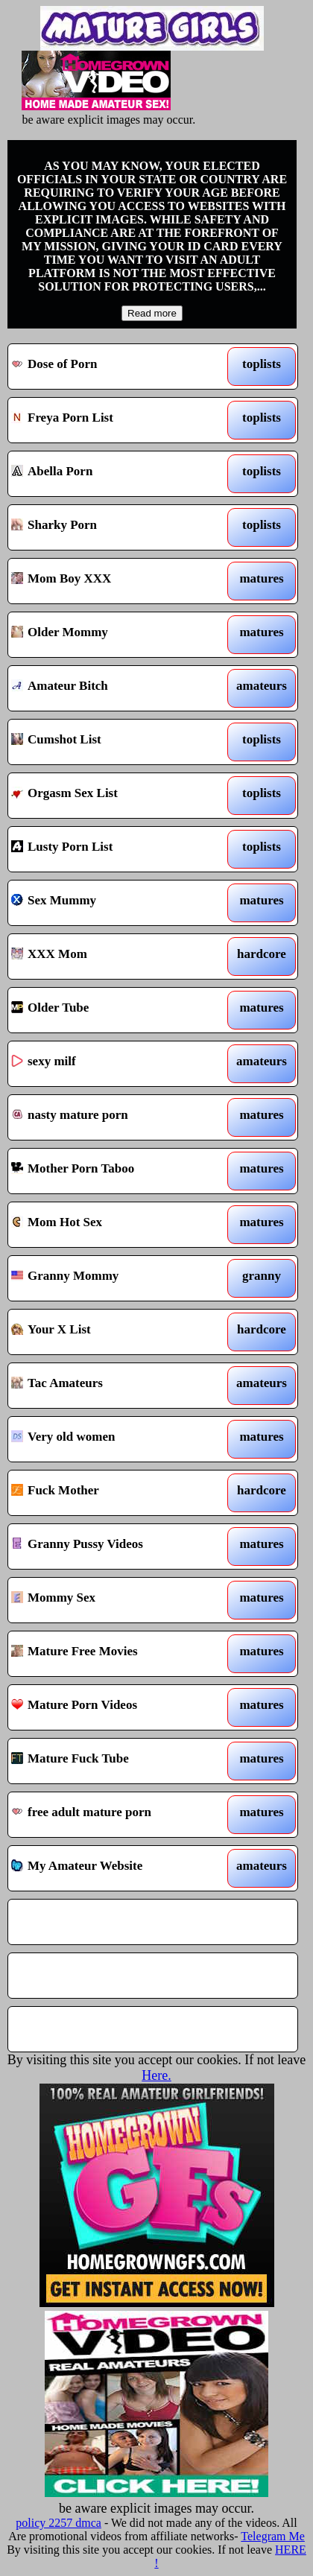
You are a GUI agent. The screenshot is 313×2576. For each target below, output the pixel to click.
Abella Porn (115, 473)
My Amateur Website (115, 1868)
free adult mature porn (115, 1814)
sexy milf (115, 1063)
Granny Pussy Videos (115, 1546)
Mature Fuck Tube (115, 1761)
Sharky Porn (115, 527)
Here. (156, 2075)
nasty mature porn (115, 1117)
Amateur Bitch (115, 688)
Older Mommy (115, 634)
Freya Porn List (115, 420)
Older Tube (115, 1010)
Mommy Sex (115, 1600)
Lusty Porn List (115, 849)
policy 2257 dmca (58, 2522)
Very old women (115, 1439)
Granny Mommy (115, 1278)
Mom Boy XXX (115, 581)
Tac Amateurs (115, 1385)
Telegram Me (273, 2536)
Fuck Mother (115, 1492)
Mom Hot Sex (115, 1224)
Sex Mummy (115, 902)
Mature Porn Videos (115, 1707)
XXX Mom (115, 956)
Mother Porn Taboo (115, 1171)
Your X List (115, 1332)
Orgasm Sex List (115, 795)
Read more (152, 313)
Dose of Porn (115, 366)
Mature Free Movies (115, 1653)
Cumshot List (115, 742)
